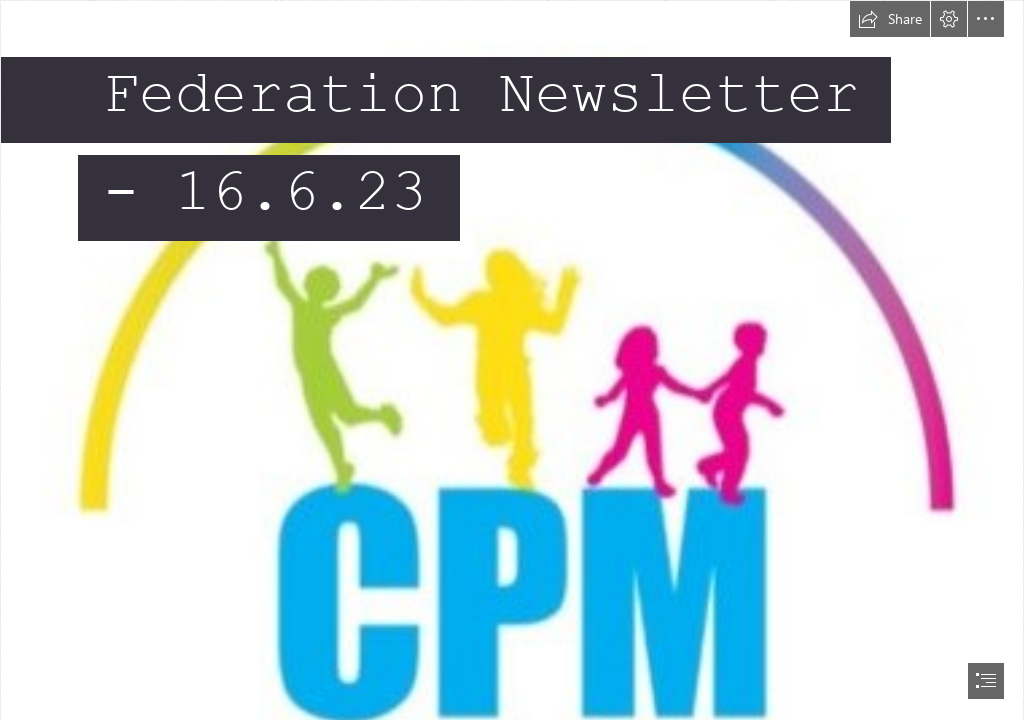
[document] (512, 360)
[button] (890, 19)
